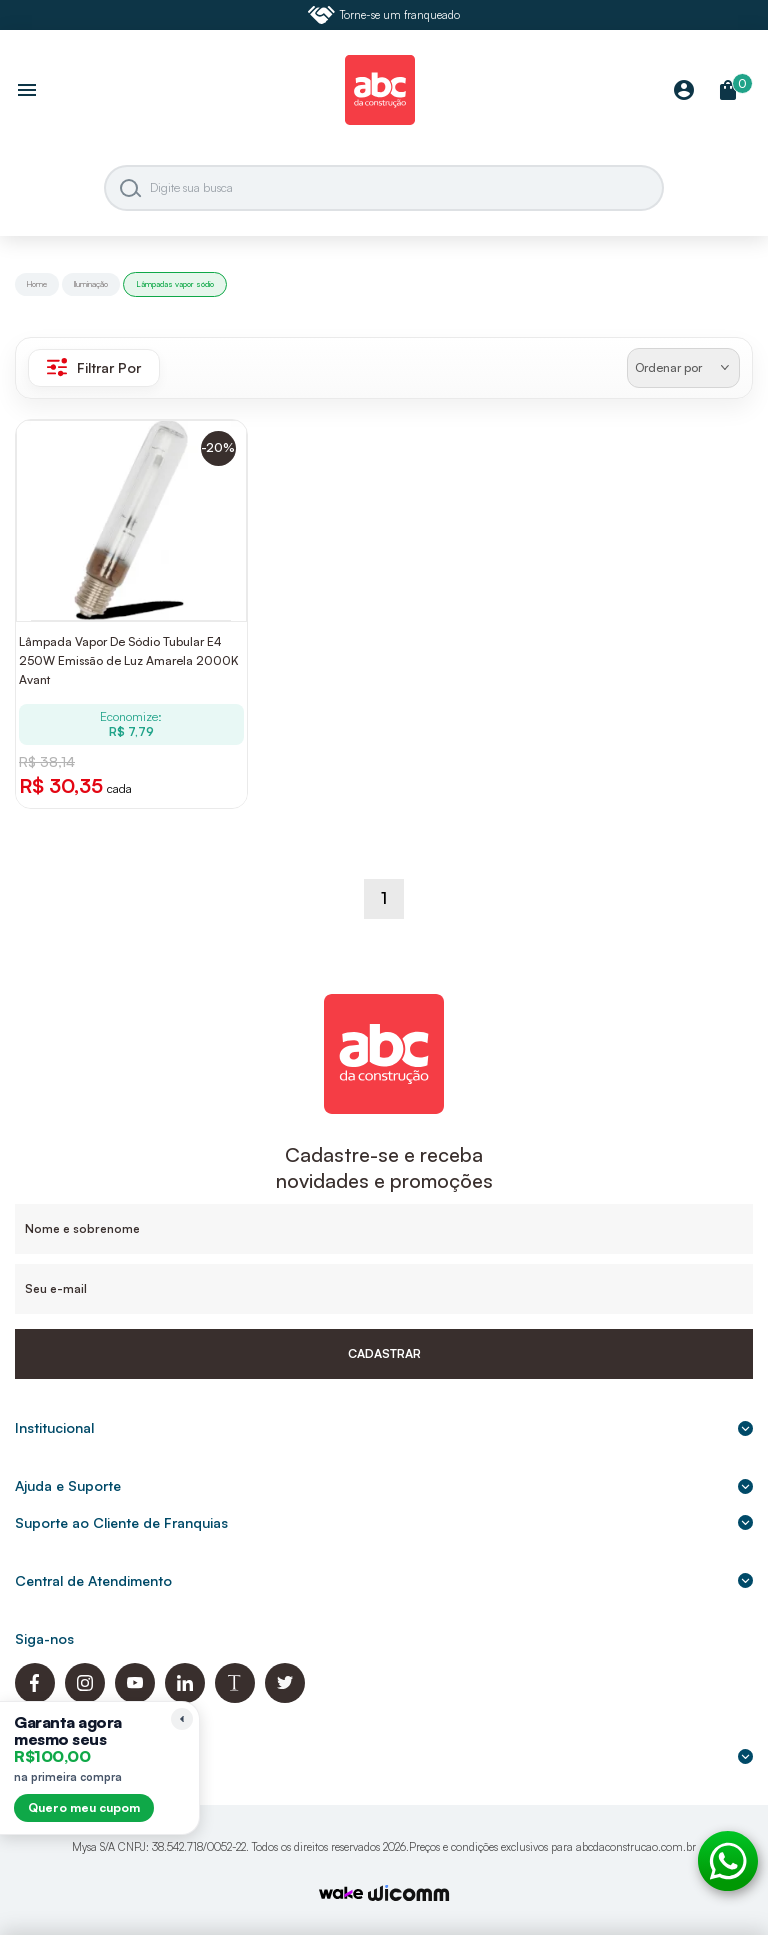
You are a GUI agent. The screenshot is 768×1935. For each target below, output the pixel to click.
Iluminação (91, 284)
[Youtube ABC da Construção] (135, 1697)
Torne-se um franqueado (384, 15)
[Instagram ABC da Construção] (85, 1697)
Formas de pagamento (384, 1755)
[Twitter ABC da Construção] (285, 1697)
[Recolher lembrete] (182, 1719)
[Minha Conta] (684, 91)
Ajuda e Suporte (384, 1485)
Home (37, 284)
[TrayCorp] (341, 1894)
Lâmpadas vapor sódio (175, 284)
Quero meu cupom (84, 1807)
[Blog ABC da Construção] (235, 1697)
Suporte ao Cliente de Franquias (384, 1522)
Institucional (384, 1427)
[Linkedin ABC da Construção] (185, 1697)
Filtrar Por (94, 367)
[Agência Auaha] (409, 1895)
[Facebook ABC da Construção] (35, 1697)
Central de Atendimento (384, 1580)
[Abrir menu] (27, 92)
